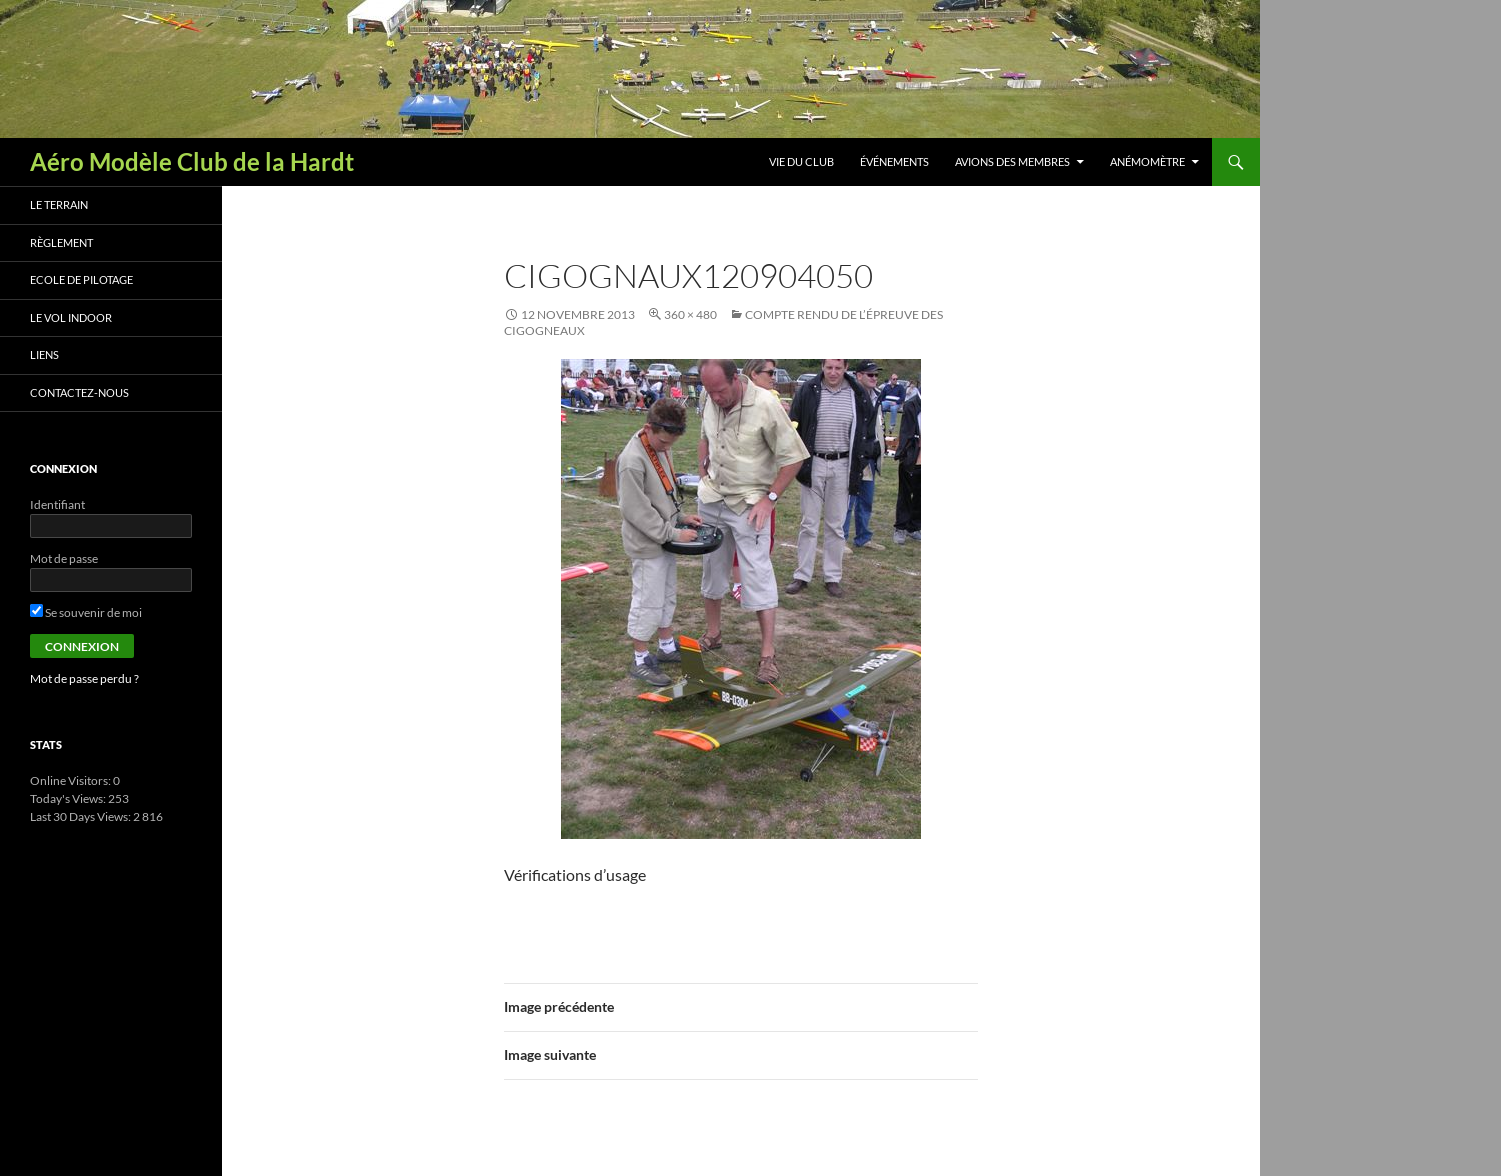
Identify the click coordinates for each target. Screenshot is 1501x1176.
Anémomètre (1147, 161)
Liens (44, 354)
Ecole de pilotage (81, 279)
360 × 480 (690, 314)
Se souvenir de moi (86, 612)
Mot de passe (64, 558)
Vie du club (801, 161)
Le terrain (59, 204)
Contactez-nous (79, 392)
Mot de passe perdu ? (84, 678)
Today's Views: (69, 798)
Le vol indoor (71, 317)
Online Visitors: (71, 780)
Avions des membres (1012, 161)
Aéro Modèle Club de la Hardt (192, 161)
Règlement (61, 242)
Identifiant (57, 504)
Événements (894, 161)
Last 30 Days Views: (81, 816)
